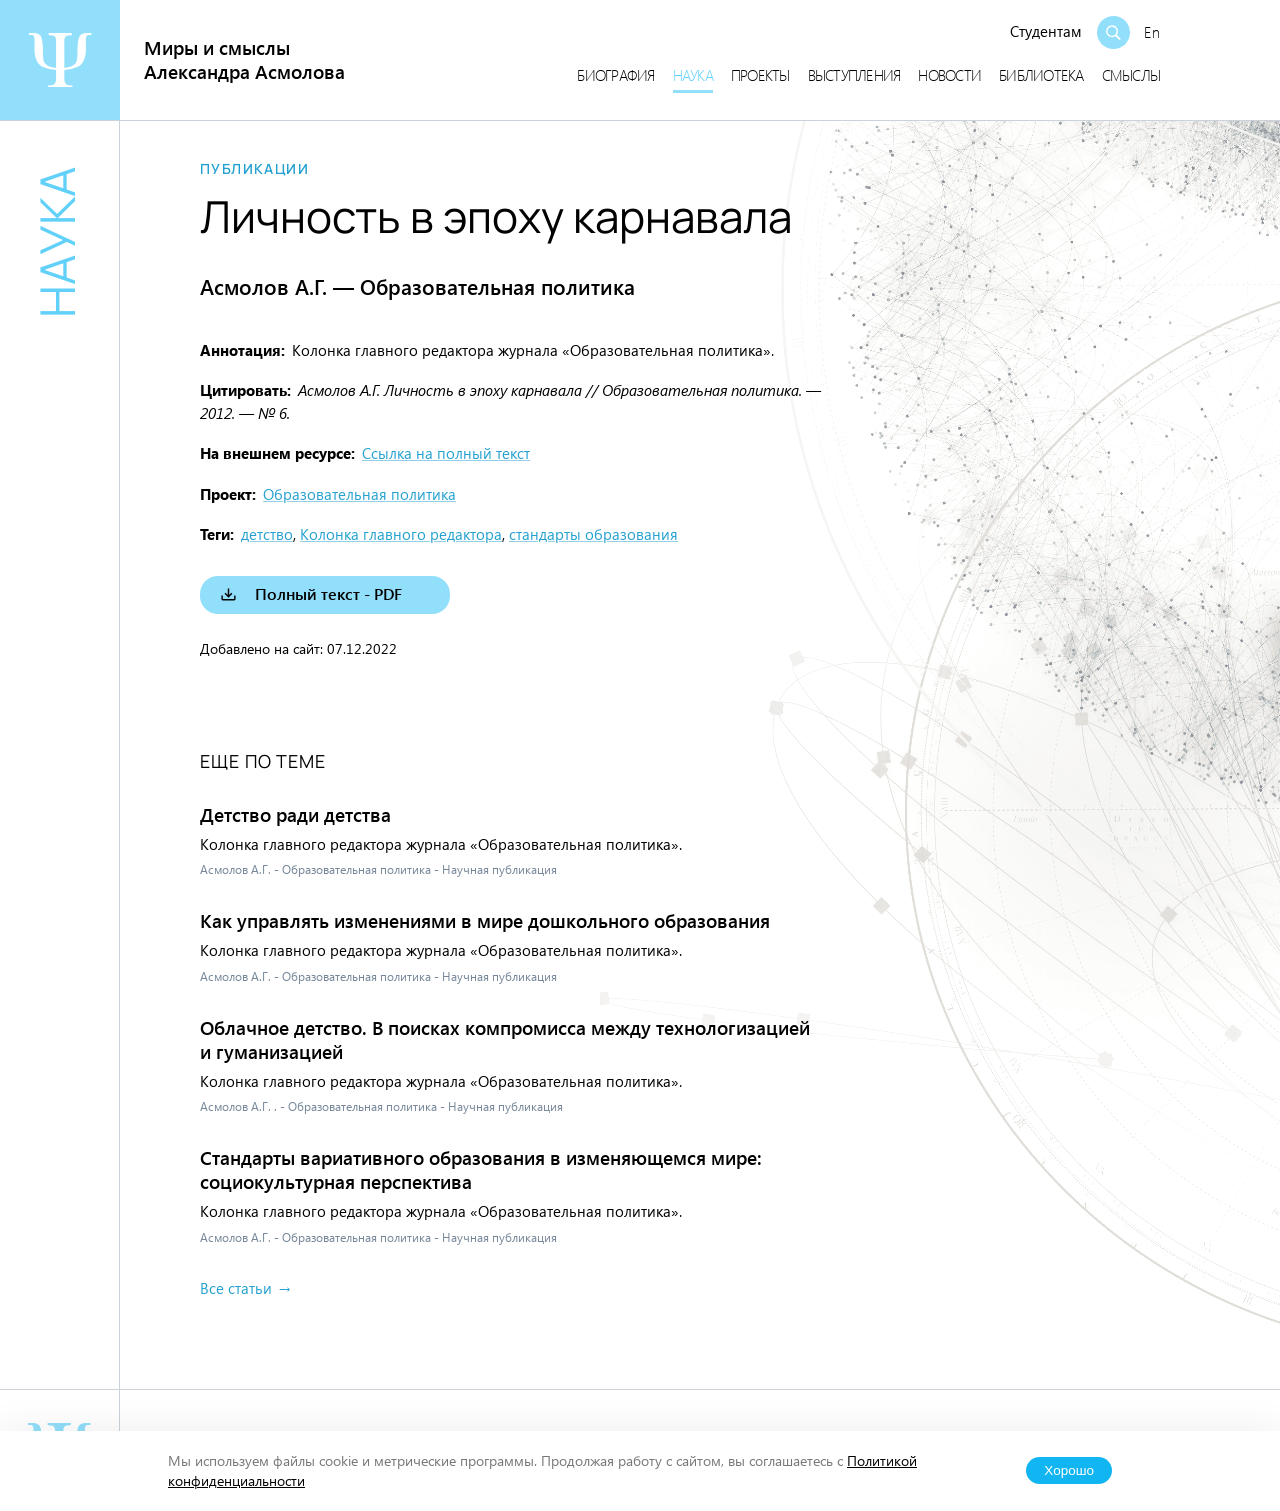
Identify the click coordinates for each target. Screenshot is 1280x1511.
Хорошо (1069, 1470)
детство (267, 534)
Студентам (1046, 31)
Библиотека (1041, 75)
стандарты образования (593, 534)
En (1152, 32)
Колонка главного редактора (401, 534)
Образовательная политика (359, 494)
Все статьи (236, 1288)
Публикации (254, 169)
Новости (949, 75)
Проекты (760, 75)
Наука (693, 75)
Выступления (854, 75)
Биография (615, 75)
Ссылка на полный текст (446, 453)
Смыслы (1131, 75)
